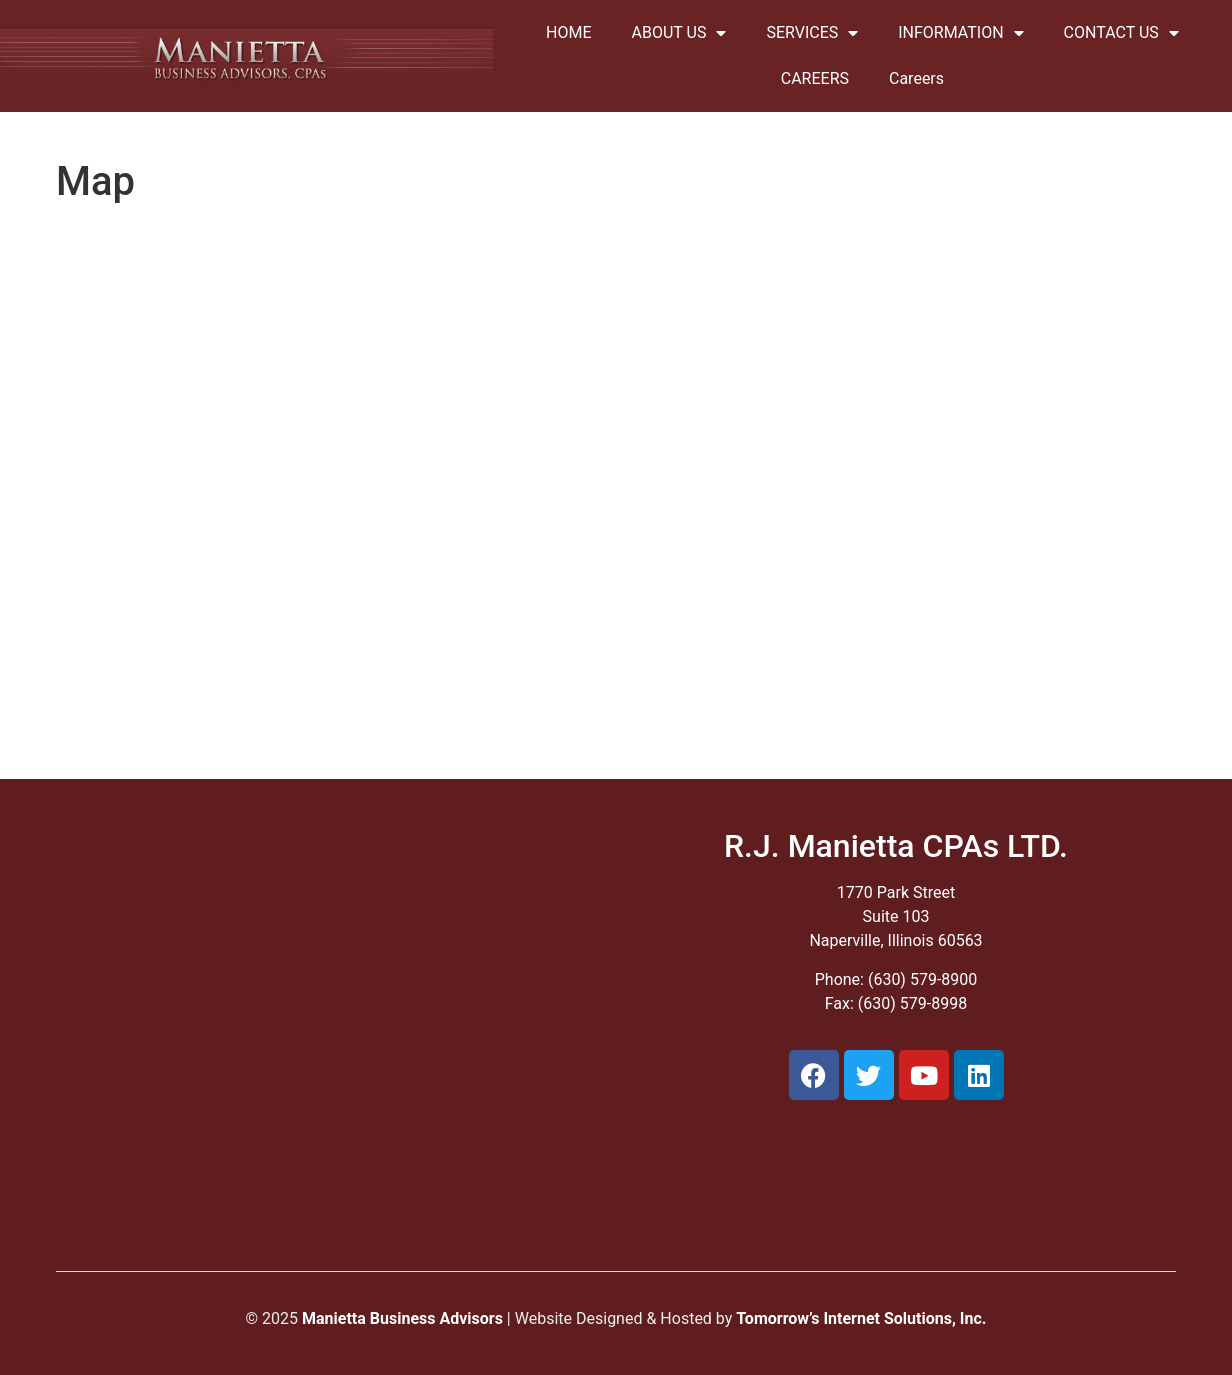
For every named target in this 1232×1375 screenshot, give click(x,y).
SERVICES (812, 33)
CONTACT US (1121, 33)
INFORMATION (960, 33)
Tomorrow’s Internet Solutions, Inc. (861, 1318)
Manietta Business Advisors (402, 1318)
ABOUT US (679, 33)
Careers (916, 78)
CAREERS (815, 78)
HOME (568, 32)
